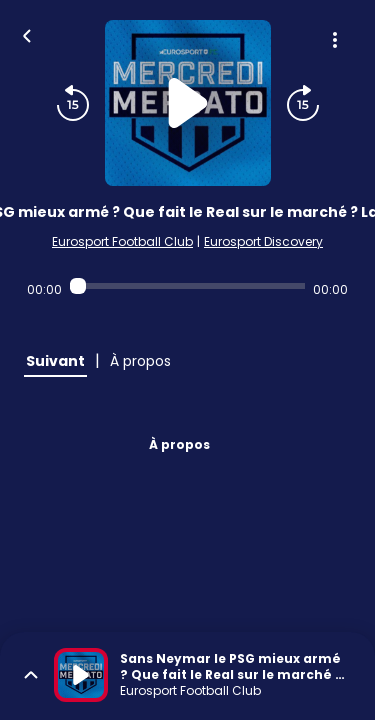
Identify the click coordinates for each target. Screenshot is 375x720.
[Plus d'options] (335, 40)
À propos (179, 444)
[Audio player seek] (187, 286)
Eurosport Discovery (263, 241)
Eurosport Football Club (122, 241)
